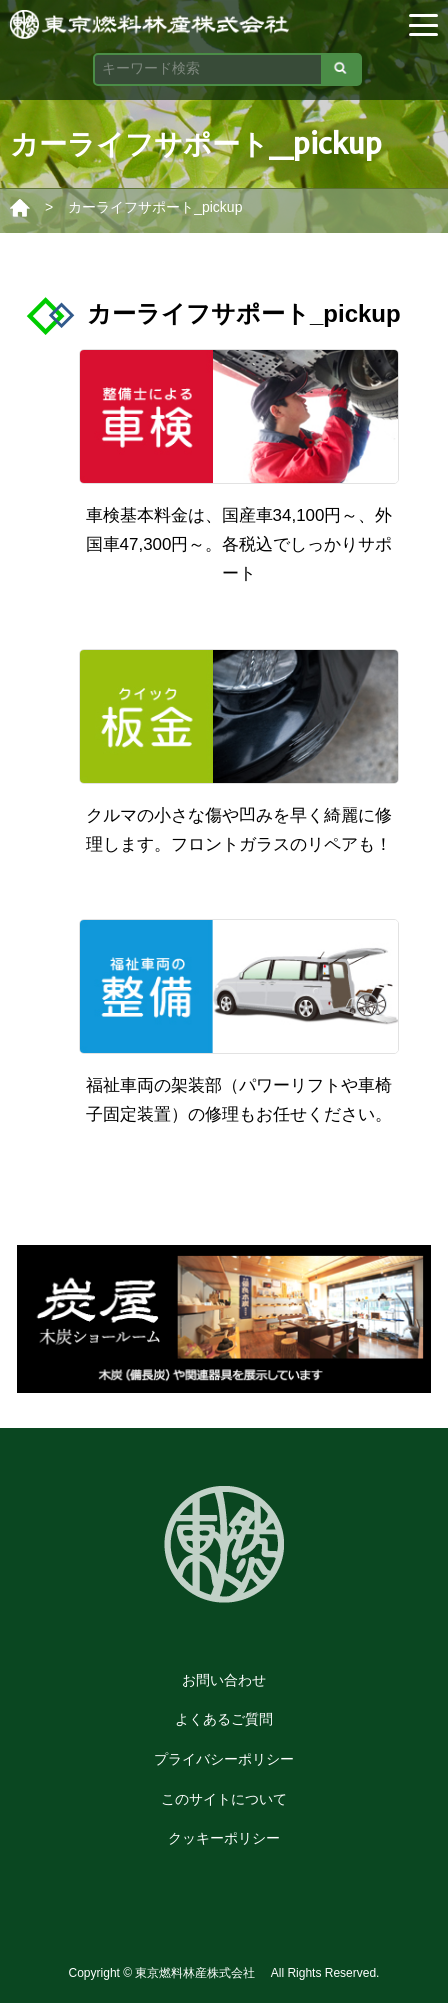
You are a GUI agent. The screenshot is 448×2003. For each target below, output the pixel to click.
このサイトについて (224, 1799)
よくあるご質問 (224, 1719)
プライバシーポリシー (224, 1759)
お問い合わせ (224, 1680)
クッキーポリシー (224, 1838)
